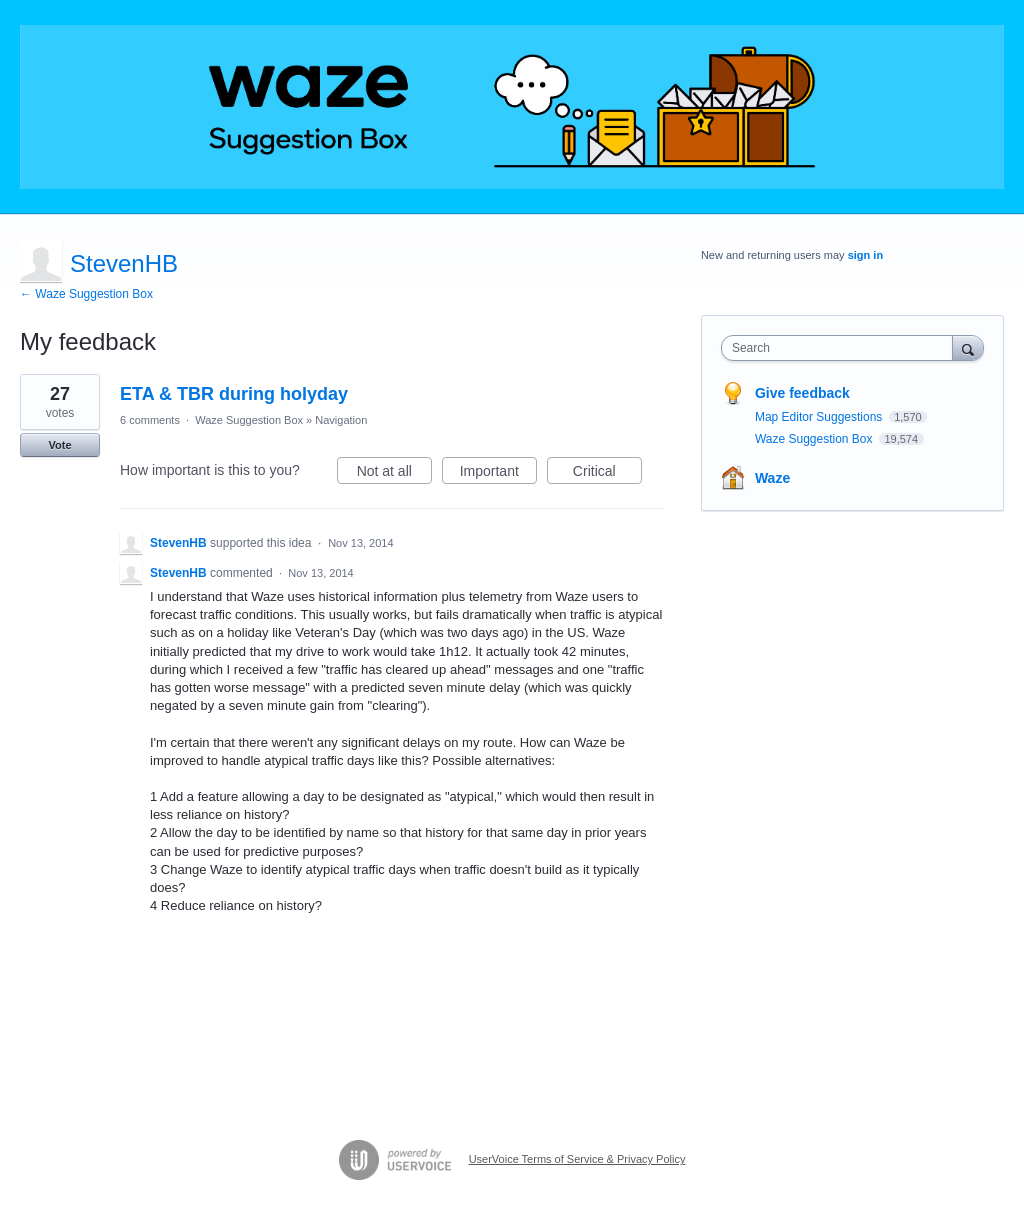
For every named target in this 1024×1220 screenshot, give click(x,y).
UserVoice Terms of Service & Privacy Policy (577, 1159)
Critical (607, 474)
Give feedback (802, 393)
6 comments (150, 420)
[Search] (968, 347)
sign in (865, 255)
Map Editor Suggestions (820, 417)
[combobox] (841, 348)
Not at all (394, 474)
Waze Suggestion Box (249, 420)
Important (498, 474)
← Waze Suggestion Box (86, 294)
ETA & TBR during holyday (234, 394)
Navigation (341, 420)
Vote (59, 445)
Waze (772, 478)
